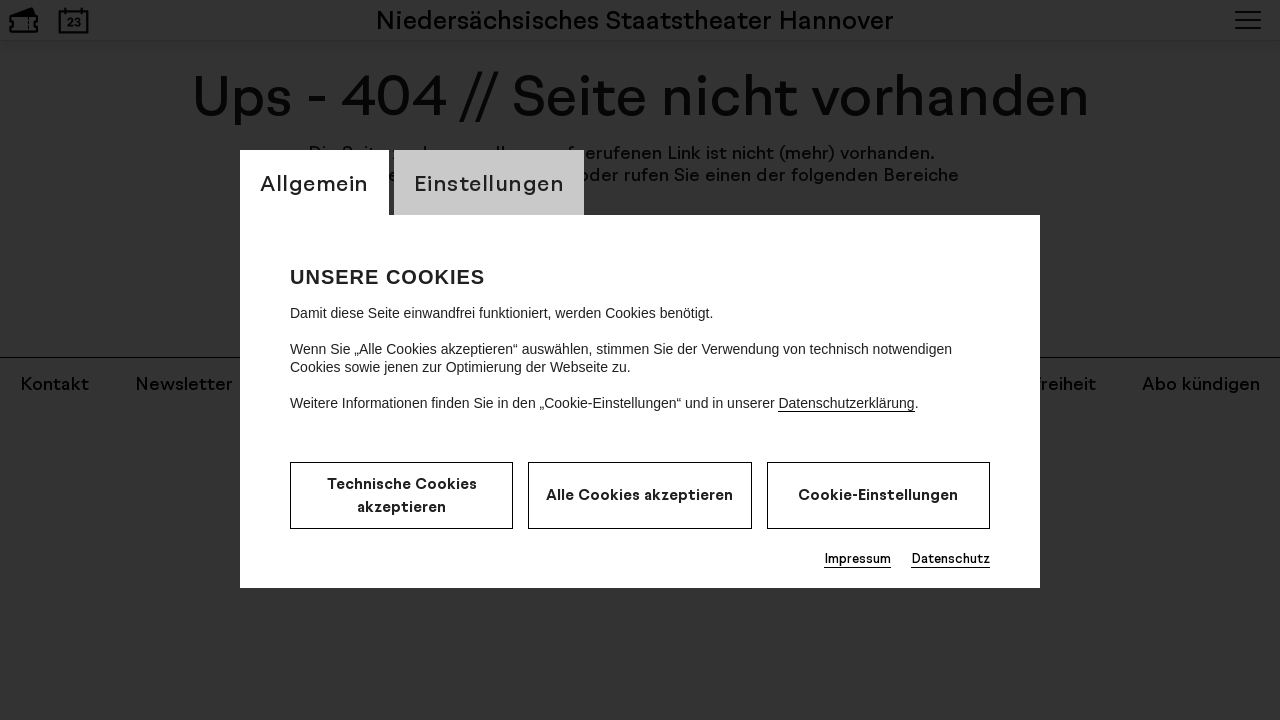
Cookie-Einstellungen (878, 494)
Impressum (857, 558)
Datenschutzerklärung (846, 403)
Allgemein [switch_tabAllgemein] (314, 182)
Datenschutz (950, 558)
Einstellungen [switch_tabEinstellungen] (489, 182)
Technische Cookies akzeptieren (402, 495)
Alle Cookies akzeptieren (639, 494)
